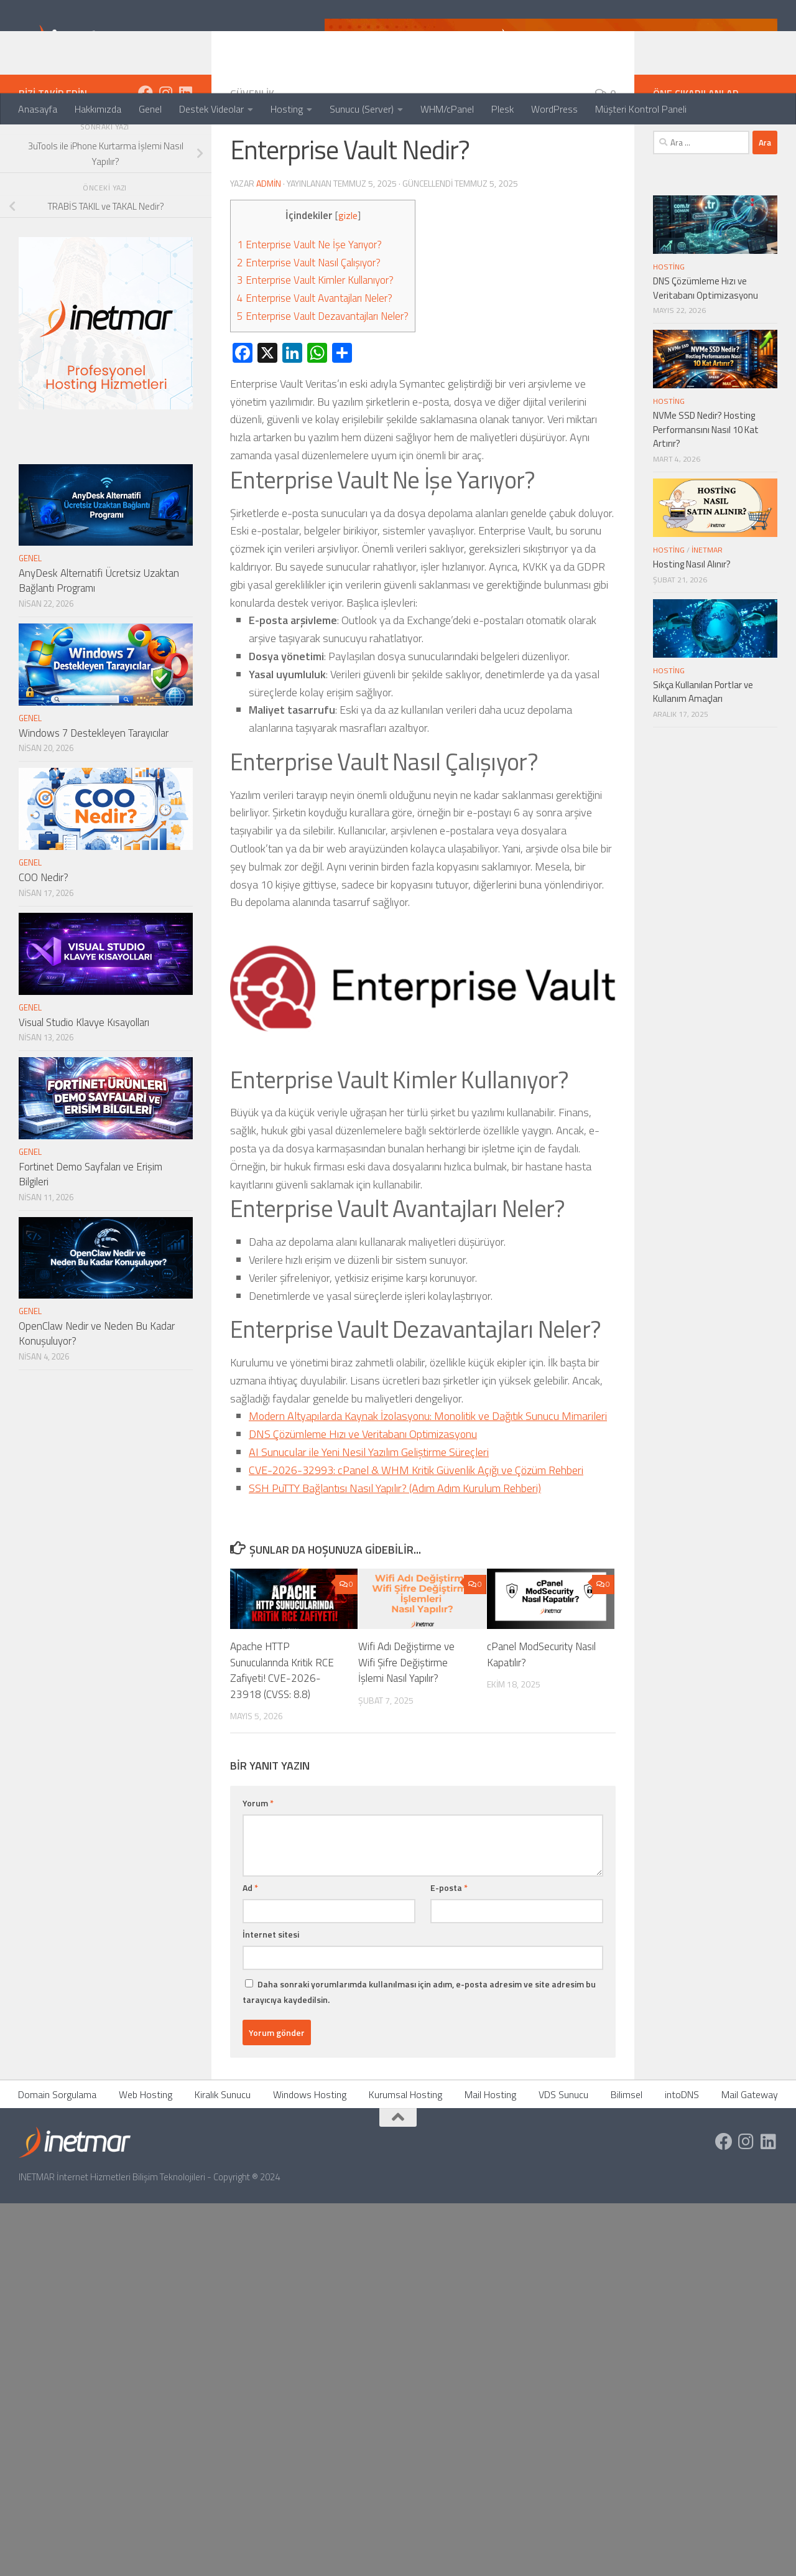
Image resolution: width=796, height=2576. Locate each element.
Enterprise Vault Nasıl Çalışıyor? (309, 312)
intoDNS (682, 2144)
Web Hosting (145, 2144)
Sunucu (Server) (362, 108)
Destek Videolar (211, 108)
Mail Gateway (749, 2144)
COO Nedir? (43, 927)
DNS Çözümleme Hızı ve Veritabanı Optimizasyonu (363, 1483)
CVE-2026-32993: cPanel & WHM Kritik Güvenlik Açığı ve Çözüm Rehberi (416, 1519)
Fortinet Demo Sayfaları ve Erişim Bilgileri (90, 1223)
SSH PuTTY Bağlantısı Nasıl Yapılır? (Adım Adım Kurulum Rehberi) (395, 1537)
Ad (250, 1937)
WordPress (554, 108)
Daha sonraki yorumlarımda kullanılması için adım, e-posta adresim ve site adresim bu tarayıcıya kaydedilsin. (419, 2041)
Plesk (502, 108)
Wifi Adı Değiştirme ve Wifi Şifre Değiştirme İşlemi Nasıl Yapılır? (406, 1712)
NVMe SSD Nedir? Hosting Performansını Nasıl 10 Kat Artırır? (706, 479)
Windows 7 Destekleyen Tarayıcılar (94, 783)
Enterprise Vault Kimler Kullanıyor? (315, 330)
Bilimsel (626, 2144)
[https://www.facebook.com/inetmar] (145, 142)
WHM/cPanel (447, 108)
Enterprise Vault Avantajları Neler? (314, 348)
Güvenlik (252, 143)
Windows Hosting (309, 2144)
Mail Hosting (490, 2144)
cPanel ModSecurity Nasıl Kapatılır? (541, 1704)
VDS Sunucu (563, 2144)
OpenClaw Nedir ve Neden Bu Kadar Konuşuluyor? (97, 1383)
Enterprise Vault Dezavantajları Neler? (323, 366)
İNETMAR (707, 599)
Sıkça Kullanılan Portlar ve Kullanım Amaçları (703, 741)
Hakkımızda (98, 108)
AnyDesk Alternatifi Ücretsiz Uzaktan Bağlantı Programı (99, 630)
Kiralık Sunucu (223, 2144)
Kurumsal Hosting (405, 2144)
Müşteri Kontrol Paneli (641, 108)
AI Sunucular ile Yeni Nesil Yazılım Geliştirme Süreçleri (369, 1501)
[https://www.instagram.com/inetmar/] (165, 142)
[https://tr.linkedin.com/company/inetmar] (185, 142)
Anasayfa (37, 108)
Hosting (287, 108)
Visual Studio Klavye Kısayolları (84, 1072)
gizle (348, 265)
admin (268, 233)
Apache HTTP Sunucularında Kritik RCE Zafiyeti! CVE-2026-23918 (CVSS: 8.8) (282, 1720)
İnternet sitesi (271, 1983)
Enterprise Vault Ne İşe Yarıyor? (309, 294)
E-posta (449, 1937)
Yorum (258, 1852)
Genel (150, 108)
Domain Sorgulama (57, 2144)
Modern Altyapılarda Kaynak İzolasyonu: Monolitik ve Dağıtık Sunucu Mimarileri (428, 1465)
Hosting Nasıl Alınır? (692, 614)
